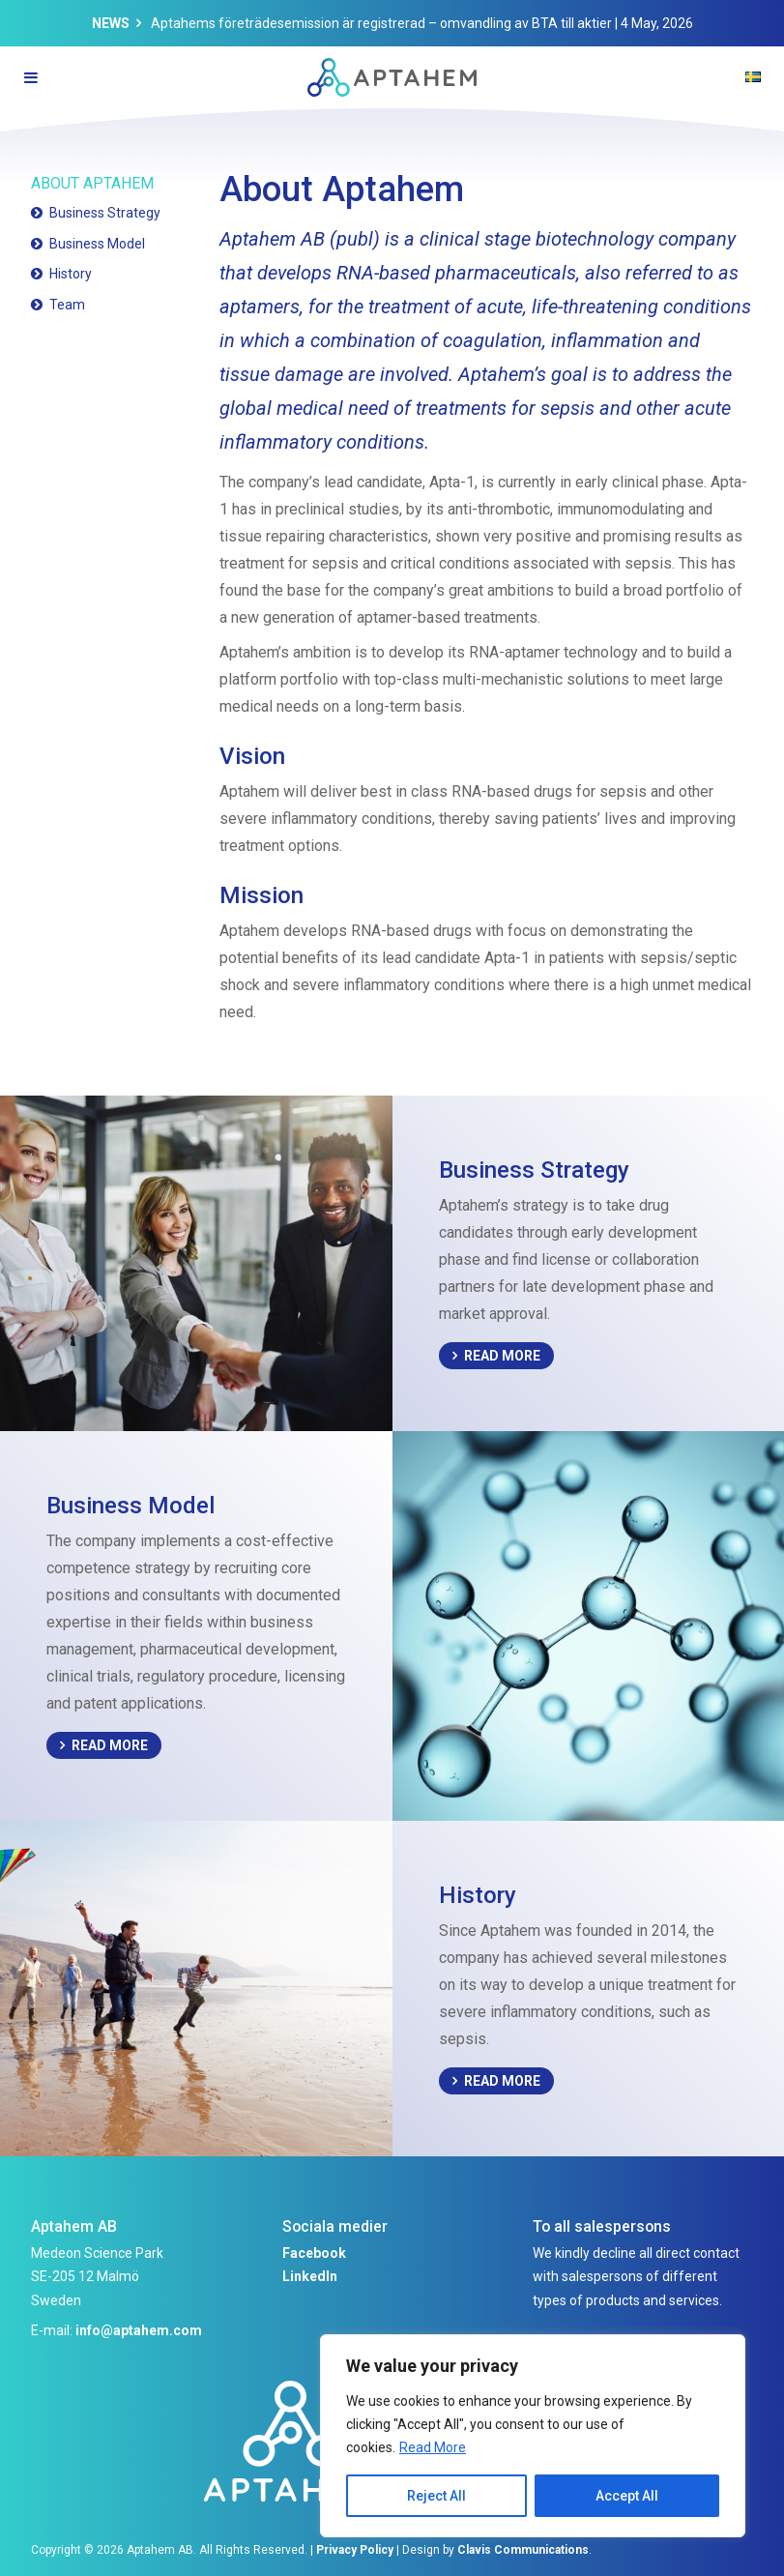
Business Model (97, 243)
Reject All (436, 2495)
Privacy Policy (354, 2550)
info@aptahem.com (138, 2330)
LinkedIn (309, 2276)
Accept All (626, 2495)
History (70, 273)
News (111, 23)
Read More (432, 2447)
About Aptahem (92, 183)
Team (67, 304)
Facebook (314, 2253)
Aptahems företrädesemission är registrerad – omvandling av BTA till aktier (381, 23)
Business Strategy (104, 212)
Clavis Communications (523, 2550)
